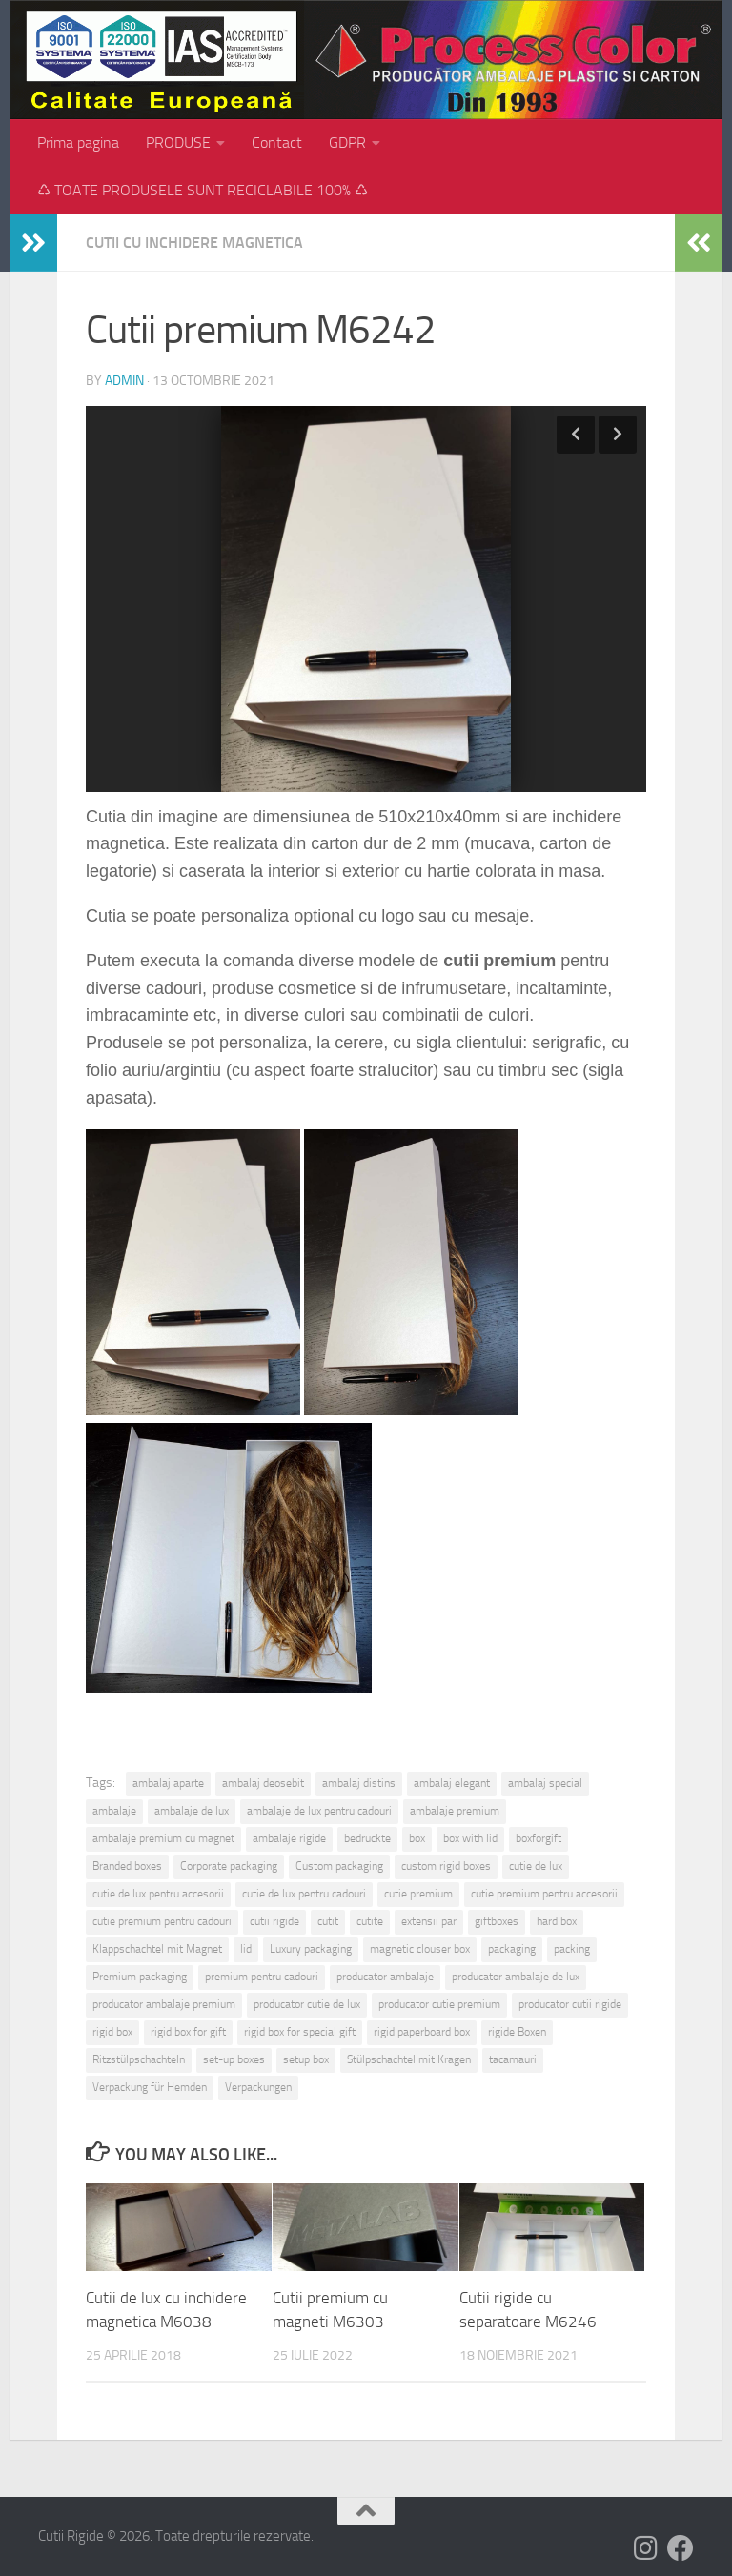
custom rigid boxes (446, 1866)
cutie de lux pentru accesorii (158, 1893)
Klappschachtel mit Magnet (157, 1949)
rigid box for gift (188, 2031)
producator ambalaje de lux (516, 1976)
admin (124, 381)
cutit (327, 1921)
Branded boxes (127, 1866)
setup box (306, 2059)
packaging (512, 1949)
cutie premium (418, 1893)
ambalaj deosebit (263, 1783)
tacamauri (513, 2059)
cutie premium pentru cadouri (162, 1921)
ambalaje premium (454, 1810)
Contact (277, 142)
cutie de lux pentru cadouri (304, 1893)
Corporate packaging (228, 1866)
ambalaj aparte (168, 1783)
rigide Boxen (517, 2031)
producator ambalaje (385, 1976)
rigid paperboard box (422, 2031)
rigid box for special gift (300, 2031)
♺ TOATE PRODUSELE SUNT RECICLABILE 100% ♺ (202, 190)
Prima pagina (78, 142)
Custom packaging (339, 1866)
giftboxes (496, 1921)
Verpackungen (258, 2087)
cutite (369, 1921)
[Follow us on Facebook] (680, 2548)
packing (572, 1949)
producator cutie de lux (307, 2004)
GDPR (347, 142)
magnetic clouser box (420, 1949)
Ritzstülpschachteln (138, 2059)
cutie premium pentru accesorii (544, 1893)
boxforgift (538, 1838)
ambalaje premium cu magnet (163, 1838)
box (417, 1838)
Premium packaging (139, 1976)
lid (246, 1949)
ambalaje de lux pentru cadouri (319, 1810)
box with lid (470, 1838)
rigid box (112, 2031)
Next (618, 435)
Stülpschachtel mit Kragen (409, 2059)
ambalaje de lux (191, 1810)
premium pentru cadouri (261, 1976)
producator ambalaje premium (163, 2004)
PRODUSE (178, 142)
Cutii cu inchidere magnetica (194, 242)
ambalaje (114, 1810)
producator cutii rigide (569, 2004)
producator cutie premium (439, 2004)
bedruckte (367, 1838)
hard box (557, 1921)
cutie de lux (535, 1866)
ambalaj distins (359, 1783)
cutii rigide (274, 1921)
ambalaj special (545, 1783)
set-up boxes (234, 2059)
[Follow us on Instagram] (646, 2548)
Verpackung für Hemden (149, 2087)
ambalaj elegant (452, 1783)
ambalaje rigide (289, 1838)
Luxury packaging (311, 1949)
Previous (576, 435)
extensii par (429, 1921)
